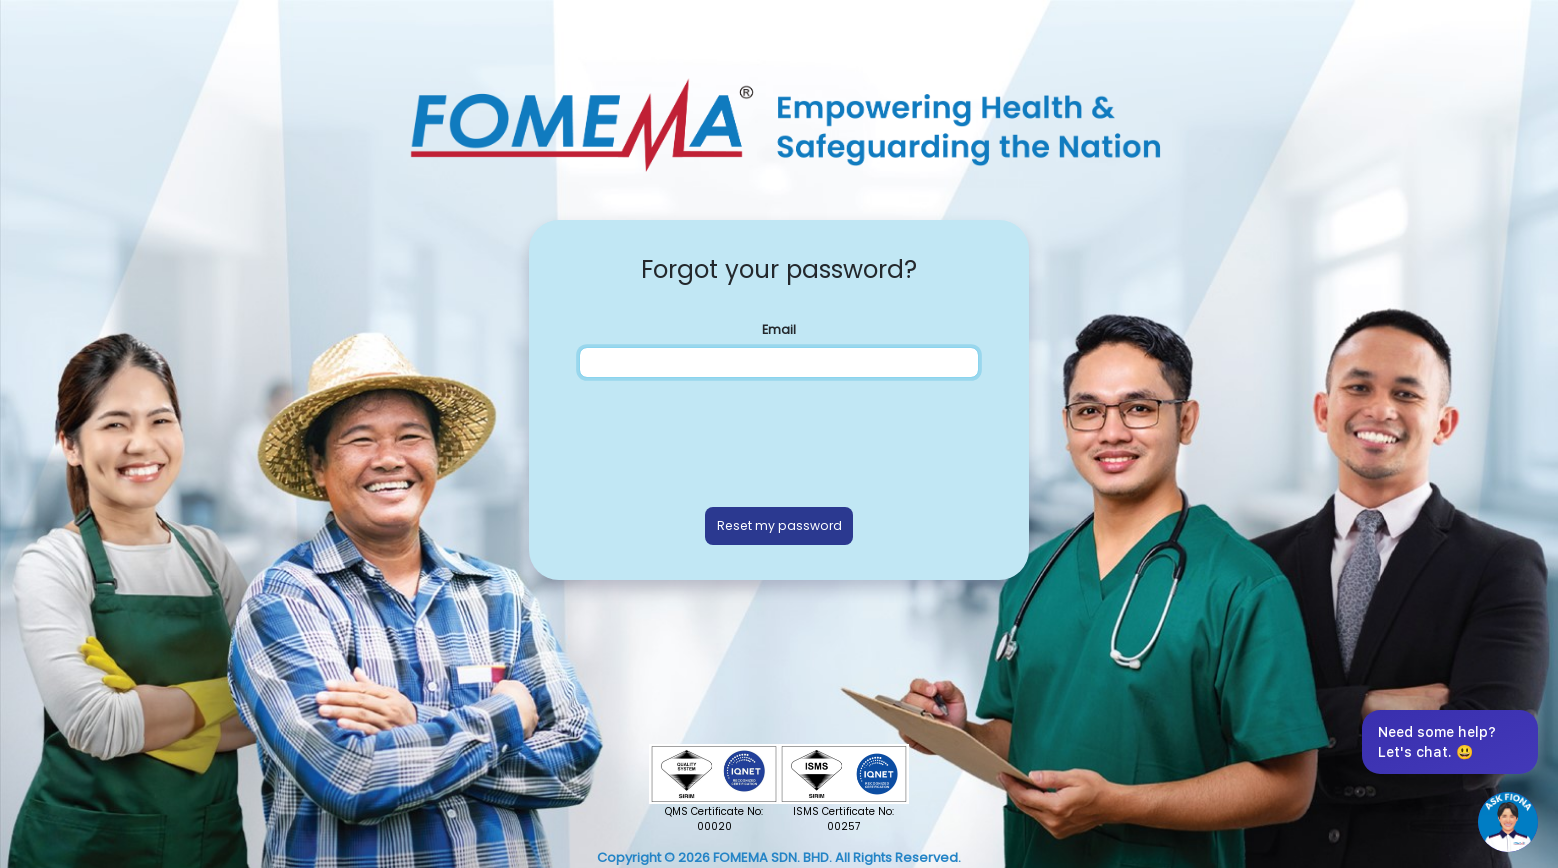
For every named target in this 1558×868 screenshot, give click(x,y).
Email (779, 329)
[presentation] (779, 438)
